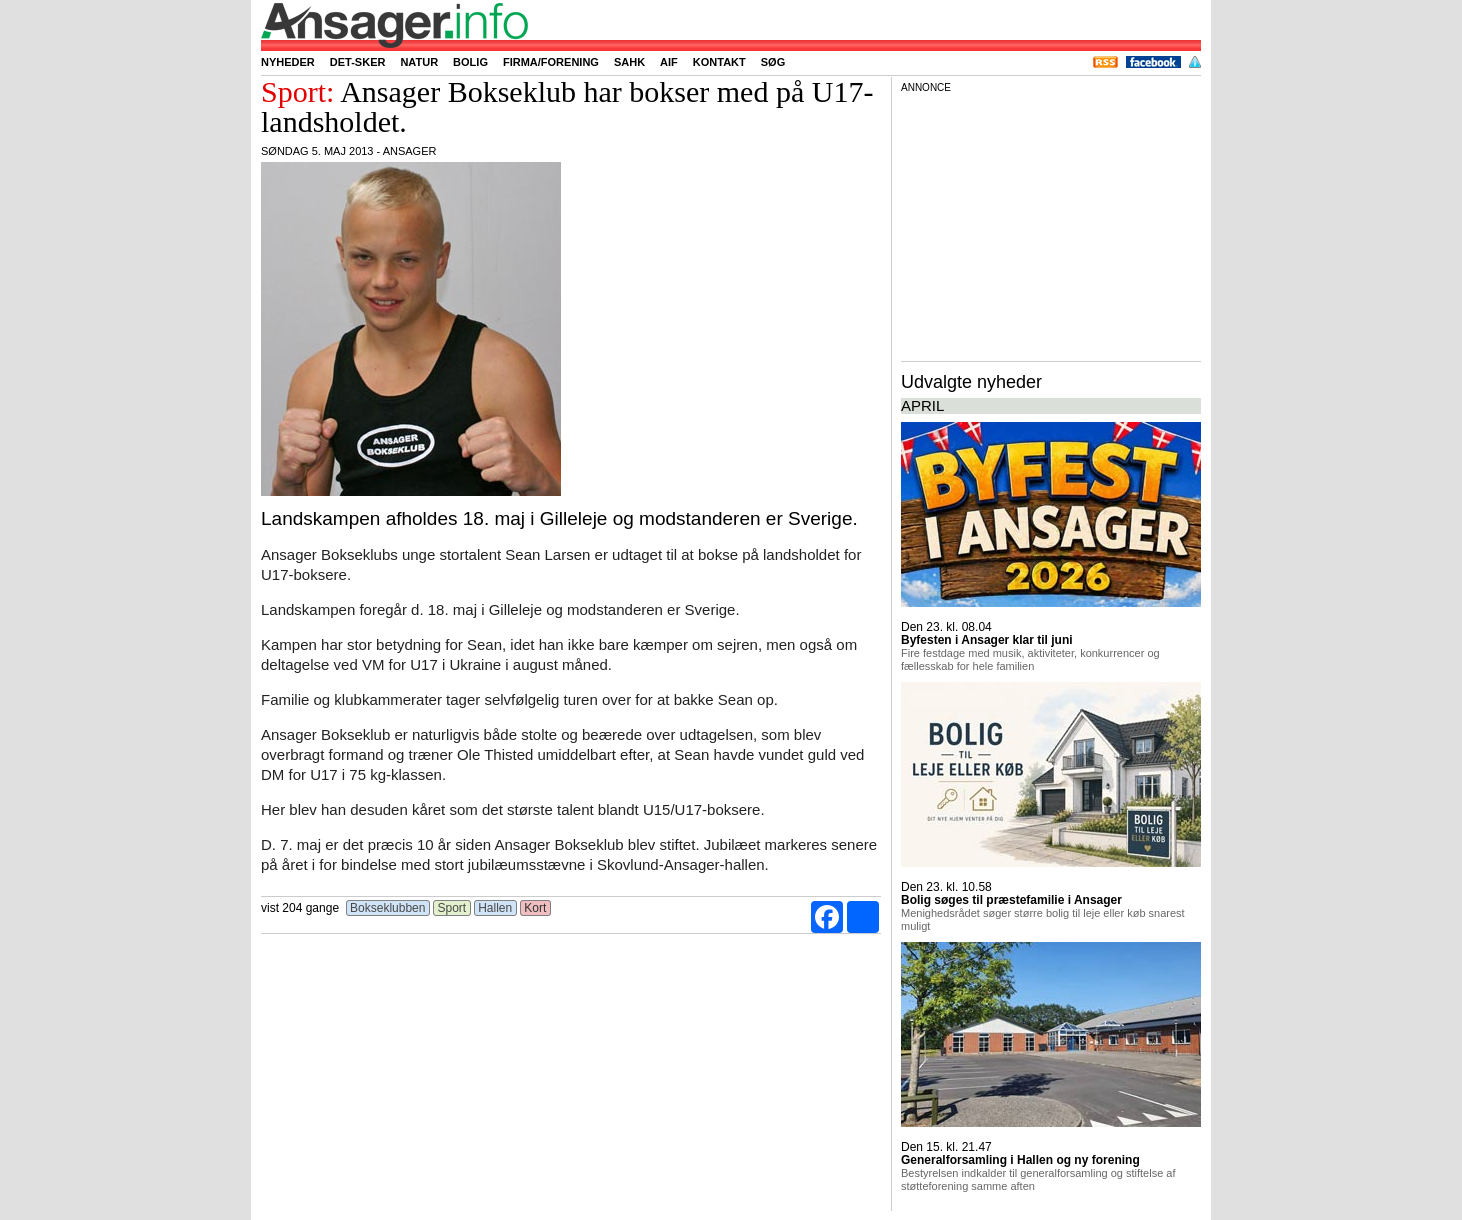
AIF (669, 62)
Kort (535, 908)
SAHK (629, 62)
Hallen (495, 908)
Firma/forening (551, 62)
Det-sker (358, 62)
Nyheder (288, 62)
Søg (773, 62)
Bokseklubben (388, 908)
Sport (451, 908)
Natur (419, 62)
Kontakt (719, 62)
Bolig (470, 62)
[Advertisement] (1051, 224)
